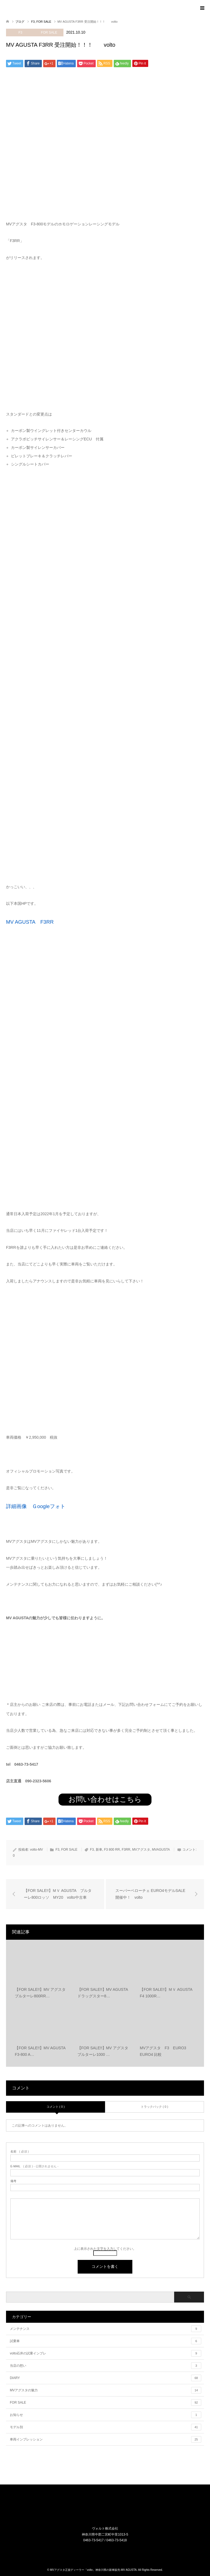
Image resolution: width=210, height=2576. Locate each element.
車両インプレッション (105, 2439)
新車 (99, 1849)
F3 (20, 32)
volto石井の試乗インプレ (105, 2353)
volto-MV (36, 1849)
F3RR (126, 1849)
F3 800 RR (112, 1849)
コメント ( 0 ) (55, 2106)
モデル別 (105, 2427)
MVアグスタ (141, 1849)
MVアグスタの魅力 (105, 2390)
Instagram (102, 2552)
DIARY (105, 2378)
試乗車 (105, 2341)
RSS (109, 2552)
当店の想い (105, 2365)
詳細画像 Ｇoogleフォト (35, 1506)
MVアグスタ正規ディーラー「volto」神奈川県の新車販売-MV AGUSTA (93, 2569)
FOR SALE (49, 32)
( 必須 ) (19, 2151)
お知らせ (105, 2415)
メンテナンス (105, 2328)
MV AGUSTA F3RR (30, 922)
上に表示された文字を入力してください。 (105, 2249)
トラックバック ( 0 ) (154, 2106)
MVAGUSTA (161, 1849)
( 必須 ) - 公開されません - (34, 2166)
